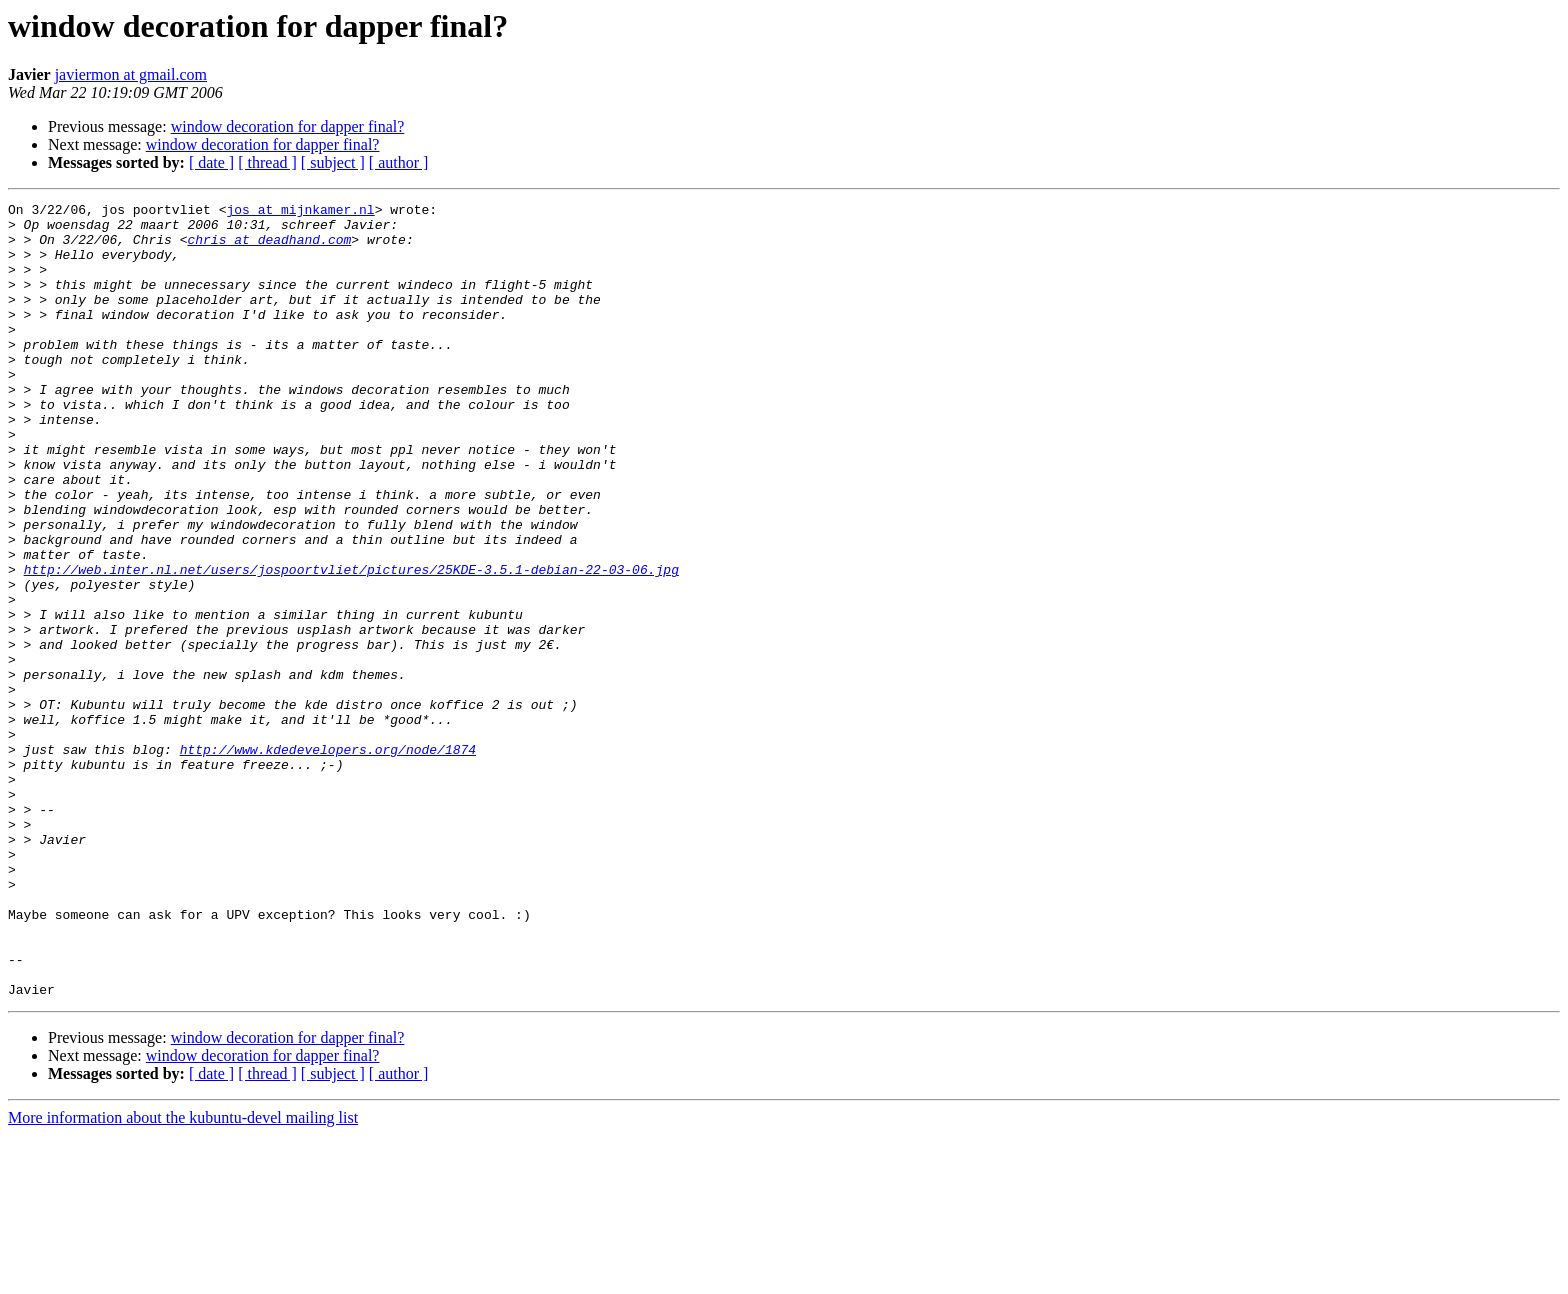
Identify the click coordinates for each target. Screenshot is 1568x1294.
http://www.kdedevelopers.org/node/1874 (328, 860)
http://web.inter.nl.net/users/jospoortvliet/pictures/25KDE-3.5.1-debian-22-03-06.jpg (351, 644)
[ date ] (211, 162)
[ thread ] (267, 162)
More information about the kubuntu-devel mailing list (183, 1276)
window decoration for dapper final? (288, 126)
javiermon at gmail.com (131, 74)
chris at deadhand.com (269, 248)
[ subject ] (333, 162)
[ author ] (399, 162)
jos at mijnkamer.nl (300, 212)
